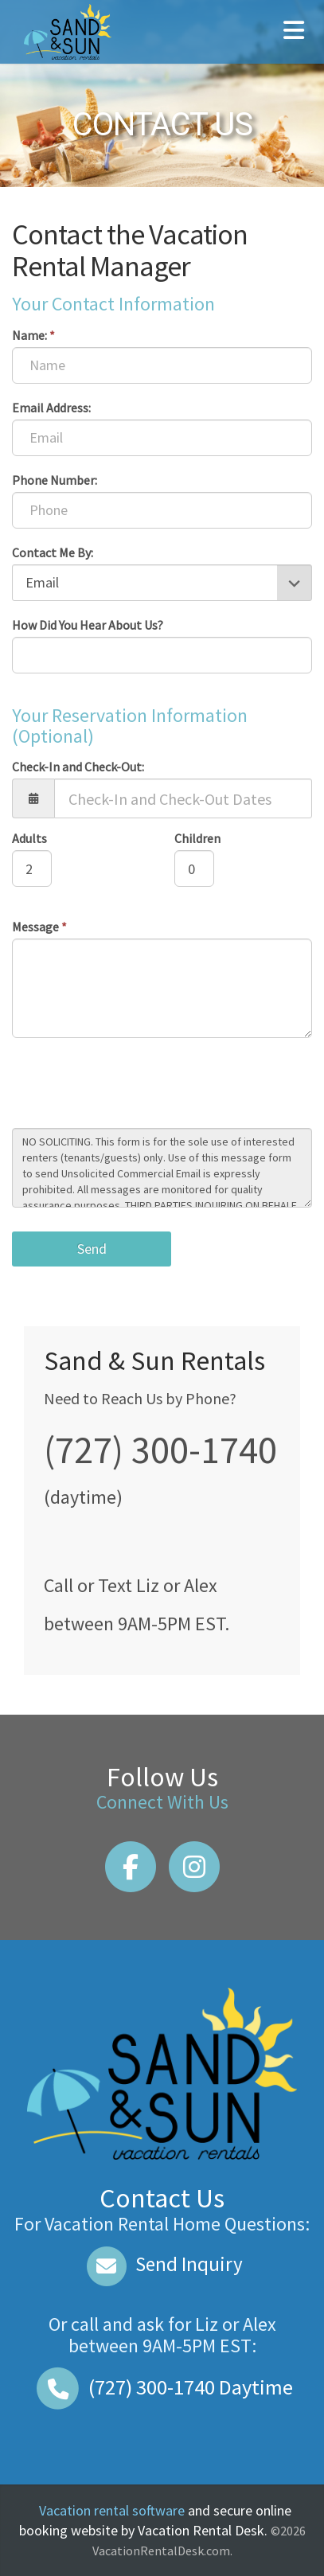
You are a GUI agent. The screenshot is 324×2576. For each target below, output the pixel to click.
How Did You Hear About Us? (87, 625)
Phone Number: (54, 480)
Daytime (162, 2387)
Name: (33, 335)
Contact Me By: (52, 552)
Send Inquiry (162, 2264)
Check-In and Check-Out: (78, 767)
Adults (29, 838)
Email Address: (51, 408)
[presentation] (133, 1085)
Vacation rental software (112, 2510)
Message (39, 927)
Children (197, 838)
